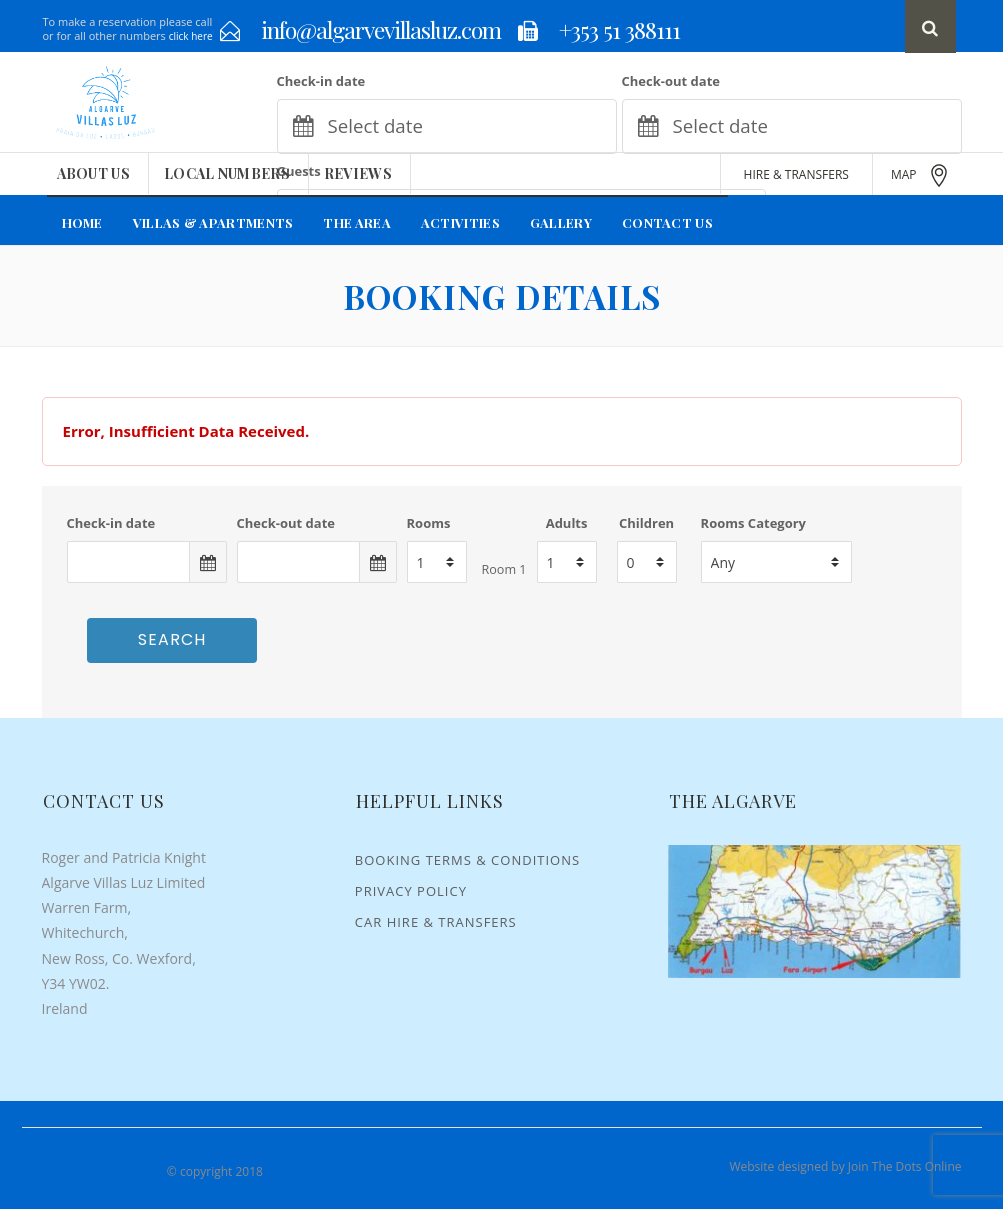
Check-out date (671, 81)
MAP (921, 175)
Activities (460, 222)
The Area (356, 222)
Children (646, 523)
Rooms (429, 523)
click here (191, 36)
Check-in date (321, 81)
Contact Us (667, 222)
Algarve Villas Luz (97, 1171)
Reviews (358, 173)
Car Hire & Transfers (436, 922)
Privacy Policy (411, 891)
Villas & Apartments (213, 222)
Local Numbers (227, 173)
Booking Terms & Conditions (467, 860)
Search (172, 639)
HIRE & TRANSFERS (796, 174)
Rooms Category (753, 523)
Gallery (561, 222)
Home (82, 222)
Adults (567, 523)
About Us (93, 173)
